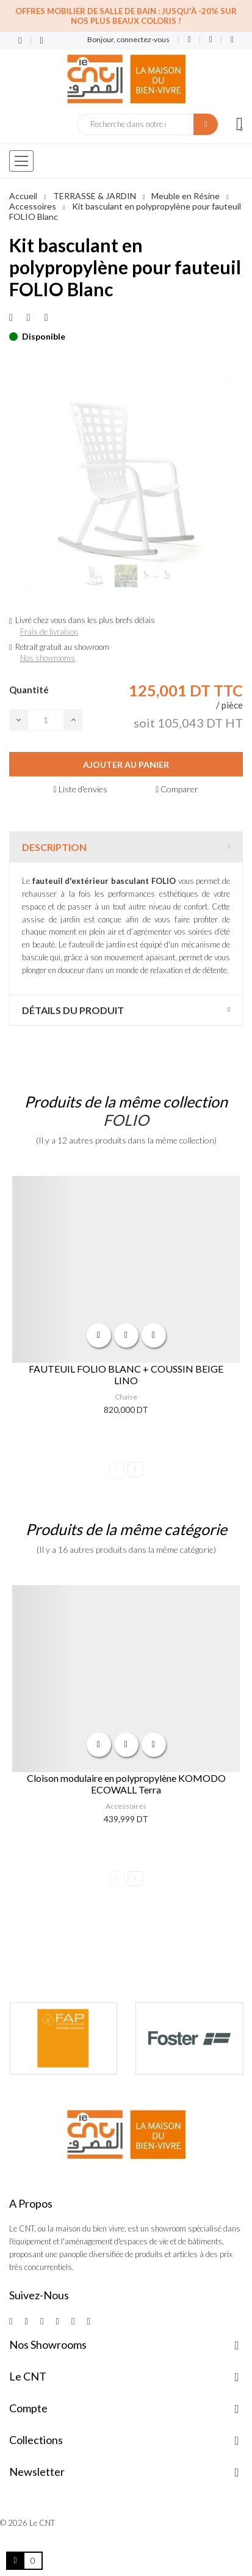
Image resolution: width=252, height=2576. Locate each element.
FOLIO (126, 1120)
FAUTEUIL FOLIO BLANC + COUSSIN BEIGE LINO (126, 1374)
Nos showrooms (47, 658)
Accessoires (126, 1806)
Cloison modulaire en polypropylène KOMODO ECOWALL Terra (126, 1783)
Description (54, 847)
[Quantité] (45, 720)
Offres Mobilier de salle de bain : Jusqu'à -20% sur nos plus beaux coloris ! (126, 16)
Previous (116, 1469)
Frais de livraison (49, 632)
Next (135, 1469)
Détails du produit (73, 1010)
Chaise (126, 1396)
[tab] (126, 847)
